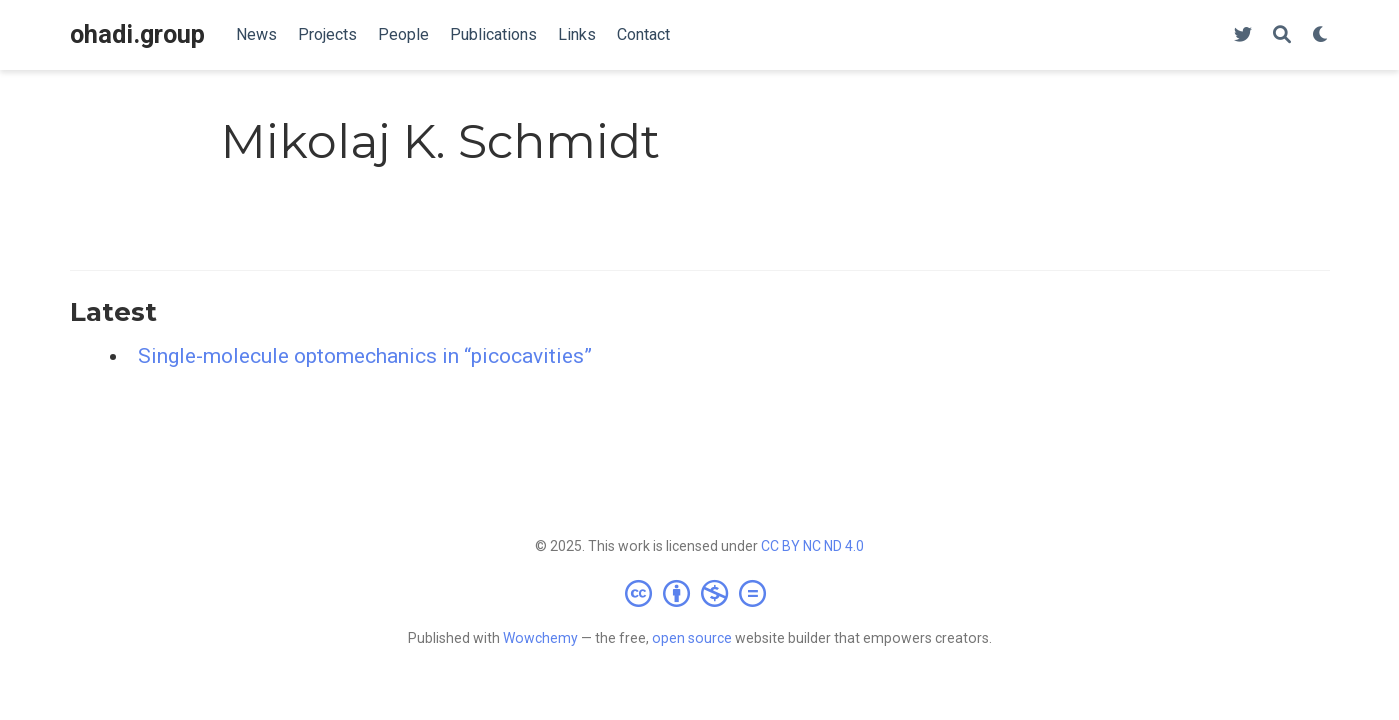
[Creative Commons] (699, 593)
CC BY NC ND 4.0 (812, 546)
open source (692, 638)
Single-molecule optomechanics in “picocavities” (365, 356)
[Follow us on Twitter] (1243, 35)
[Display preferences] (1321, 35)
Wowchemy (540, 638)
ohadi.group (137, 34)
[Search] (1282, 35)
